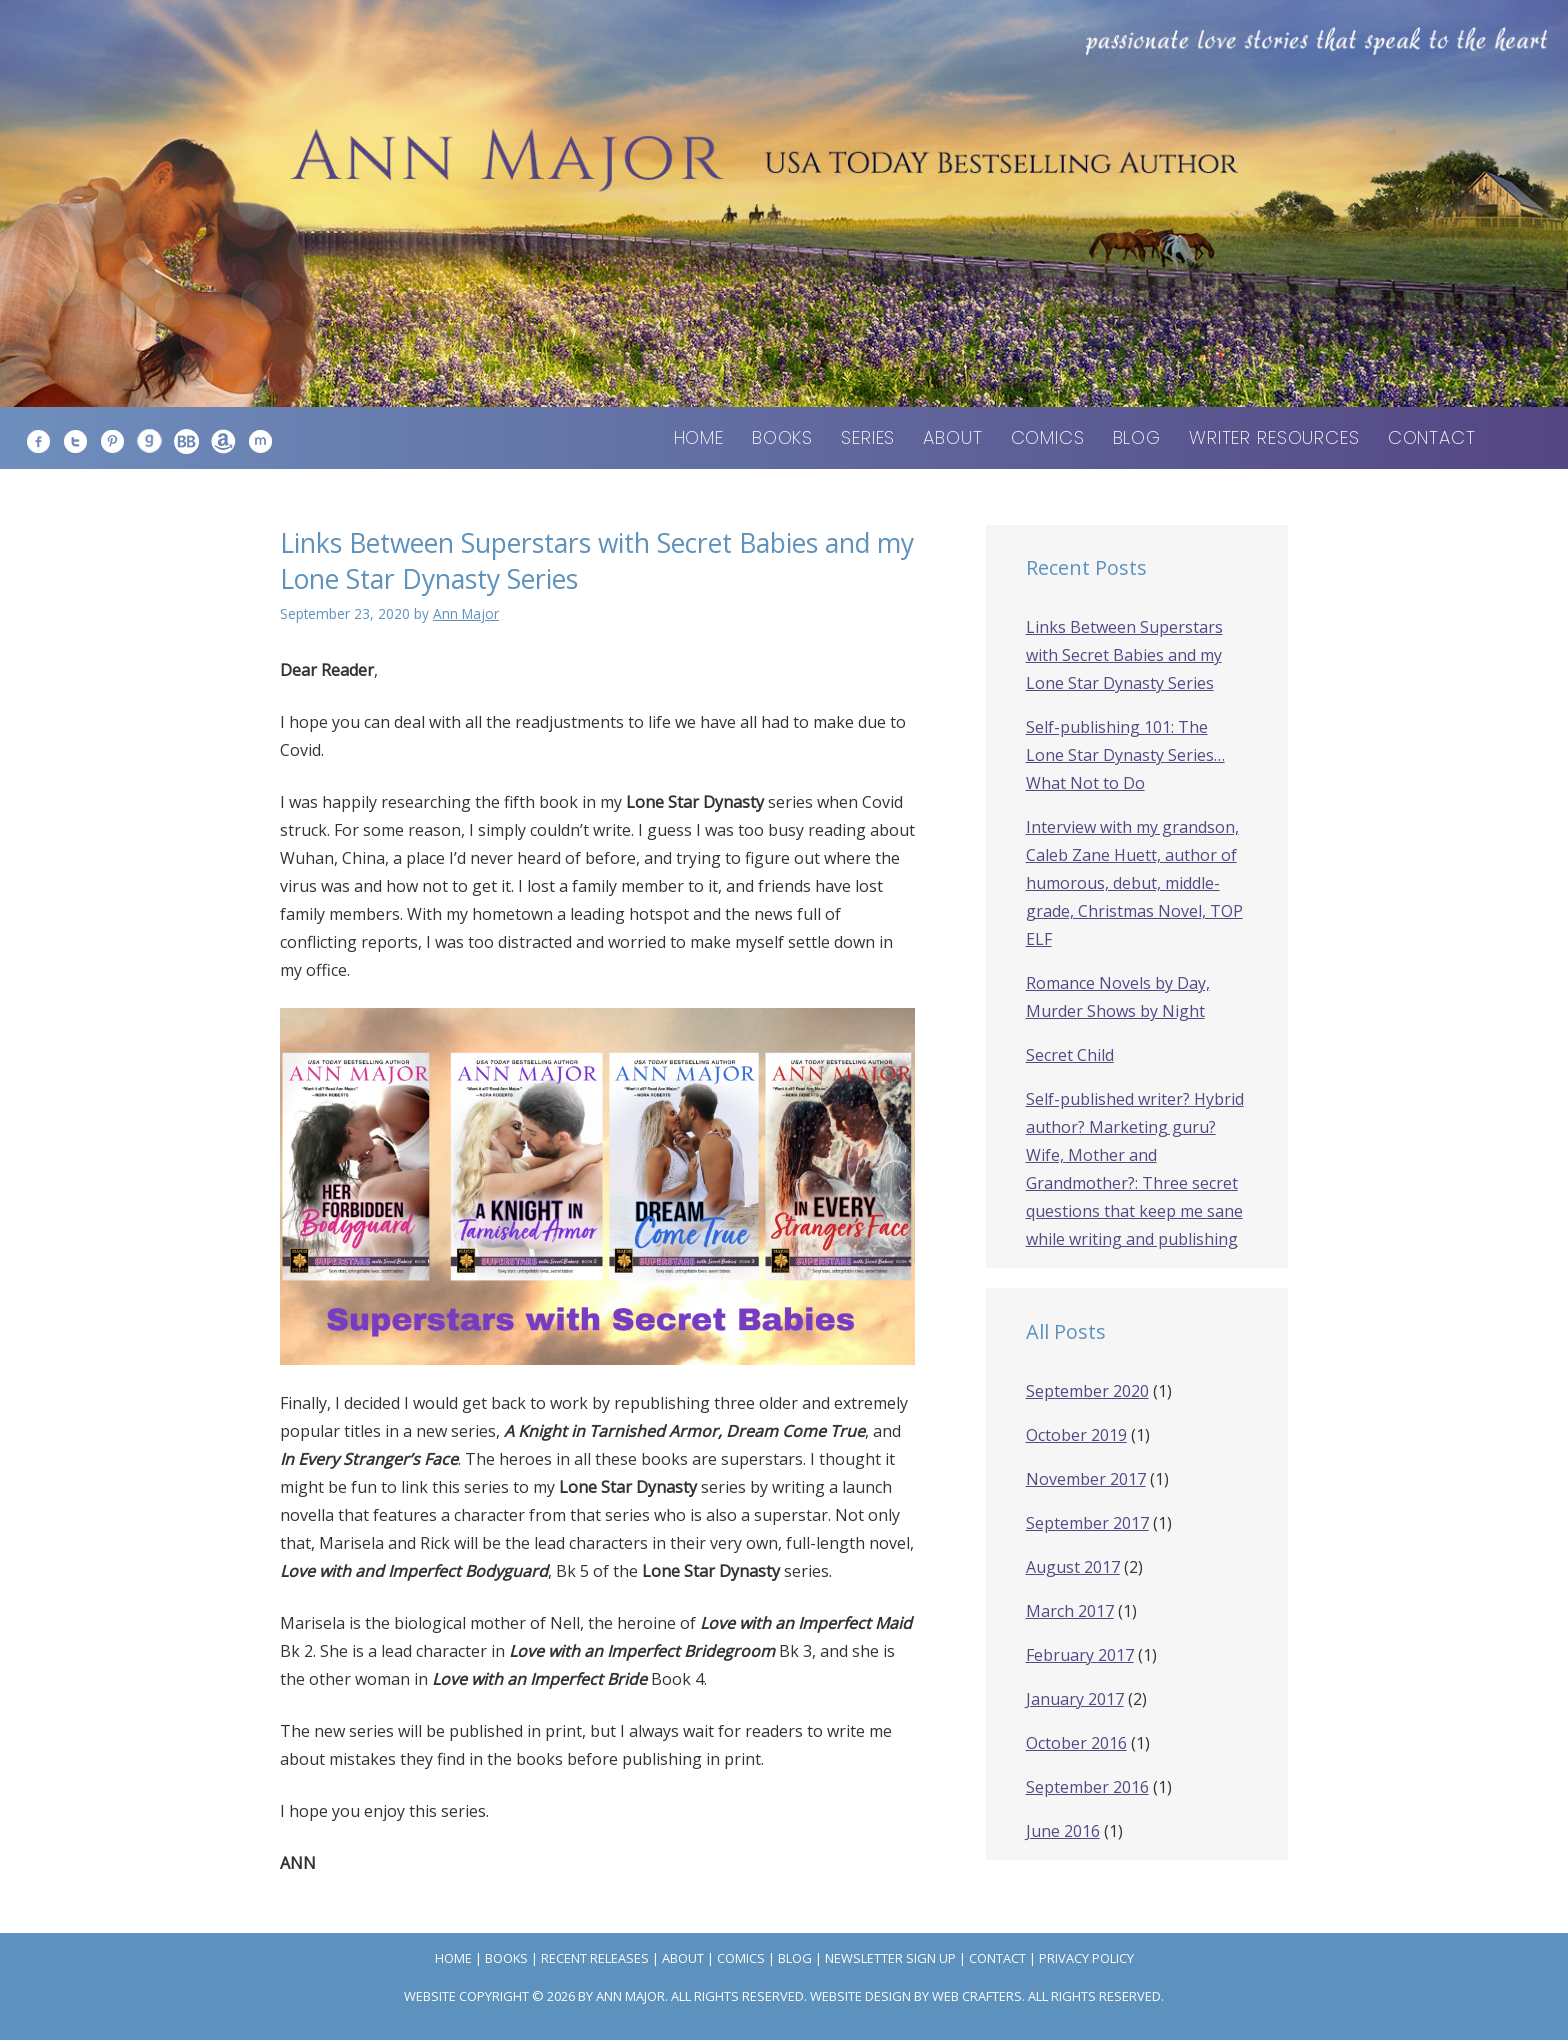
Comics (1048, 437)
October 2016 (1076, 1743)
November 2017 (1086, 1479)
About (952, 437)
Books (782, 437)
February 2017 (1080, 1655)
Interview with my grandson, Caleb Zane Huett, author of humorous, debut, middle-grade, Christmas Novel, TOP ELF (1134, 883)
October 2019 (1076, 1435)
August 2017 (1073, 1567)
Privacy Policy (1086, 1958)
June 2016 (1063, 1831)
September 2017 (1087, 1523)
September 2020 (1087, 1391)
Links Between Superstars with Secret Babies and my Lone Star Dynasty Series (1124, 655)
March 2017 (1070, 1611)
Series (868, 437)
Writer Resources (1274, 437)
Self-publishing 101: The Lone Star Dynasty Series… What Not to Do (1125, 755)
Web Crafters (977, 1996)
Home (699, 437)
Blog (1137, 437)
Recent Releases (595, 1958)
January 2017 (1075, 1699)
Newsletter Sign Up (890, 1958)
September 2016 (1087, 1787)
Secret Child (1070, 1055)
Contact (1432, 437)
